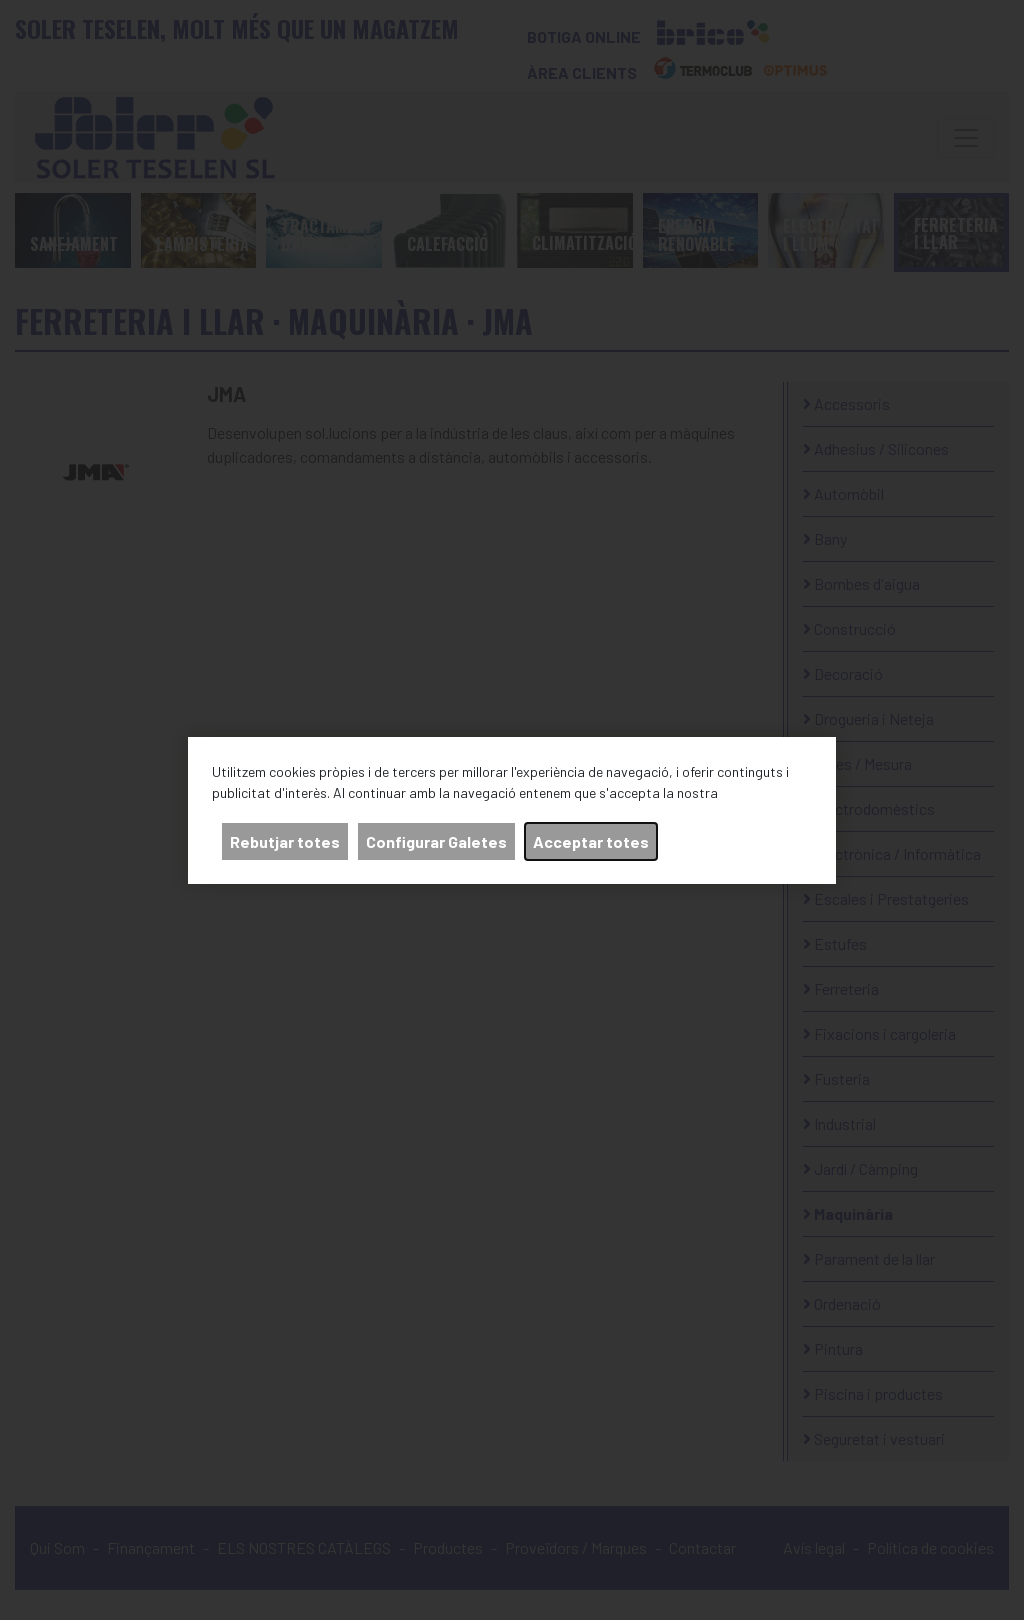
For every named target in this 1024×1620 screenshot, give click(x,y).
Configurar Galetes (436, 841)
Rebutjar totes (285, 841)
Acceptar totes (591, 841)
